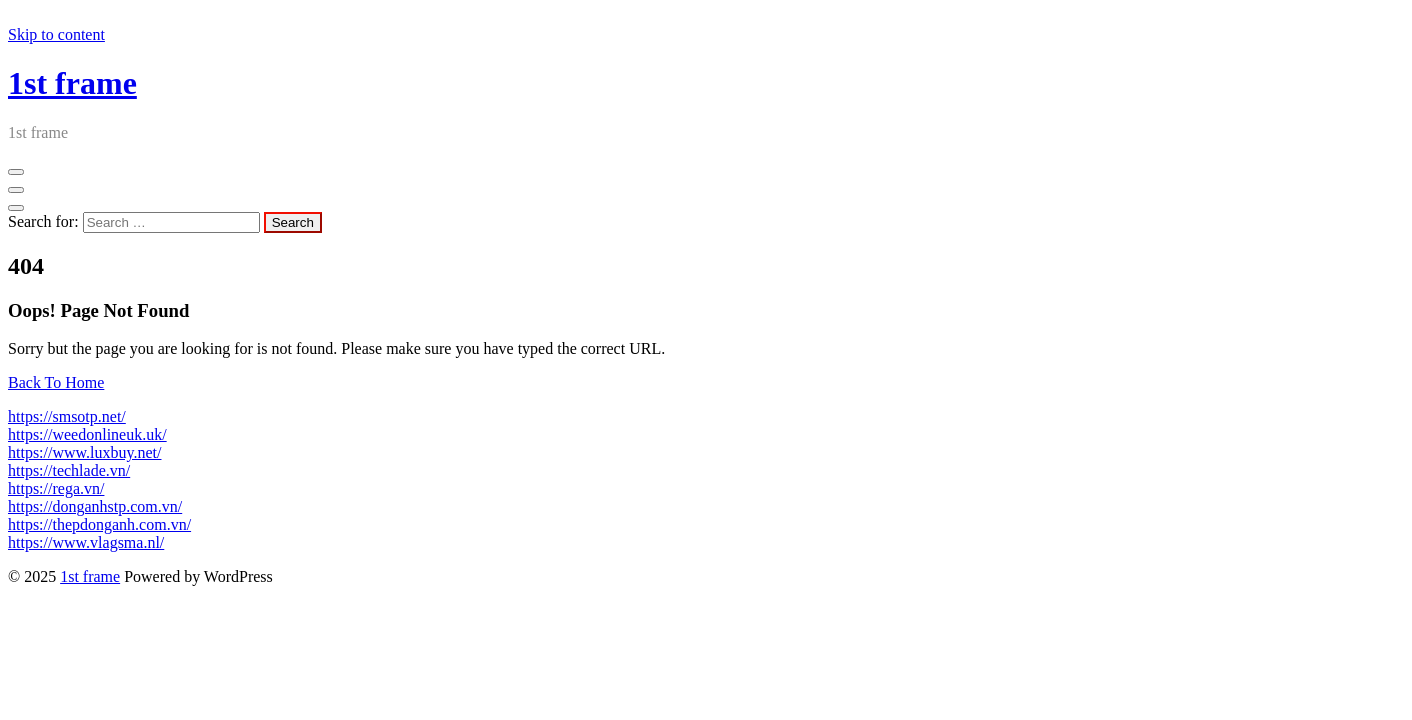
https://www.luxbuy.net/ (84, 452)
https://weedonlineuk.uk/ (87, 434)
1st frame (72, 83)
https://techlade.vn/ (69, 470)
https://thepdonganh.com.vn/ (99, 524)
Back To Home (56, 382)
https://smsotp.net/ (67, 416)
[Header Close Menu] (16, 190)
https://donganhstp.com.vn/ (95, 506)
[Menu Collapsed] (16, 172)
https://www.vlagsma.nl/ (86, 542)
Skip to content (56, 34)
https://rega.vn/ (56, 488)
